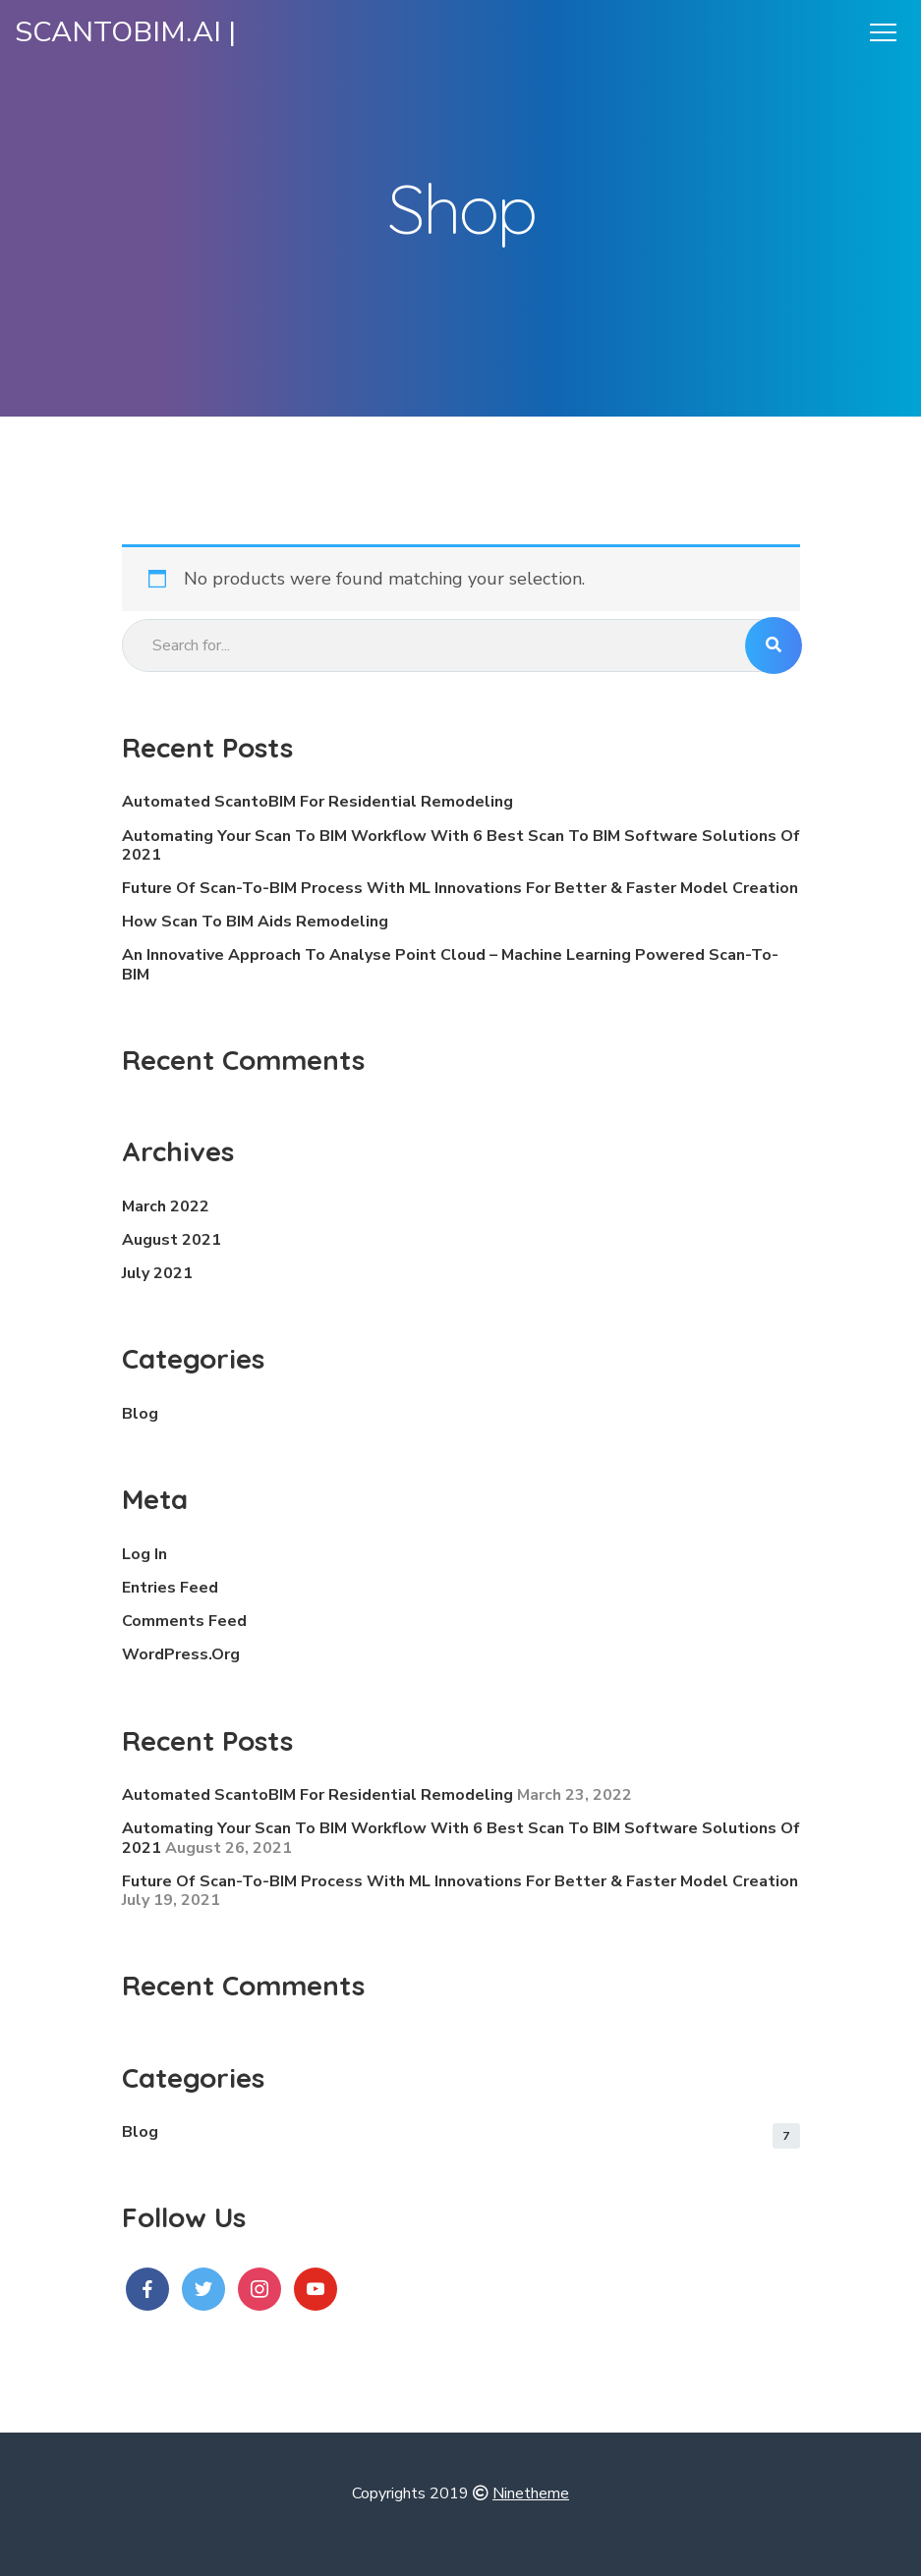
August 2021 (171, 1240)
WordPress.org (181, 1654)
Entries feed (170, 1587)
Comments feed (184, 1621)
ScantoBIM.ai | (125, 32)
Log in (144, 1554)
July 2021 (157, 1273)
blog (140, 1414)
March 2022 (165, 1206)
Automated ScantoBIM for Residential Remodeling (317, 801)
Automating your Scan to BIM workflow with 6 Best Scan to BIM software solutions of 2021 (461, 845)
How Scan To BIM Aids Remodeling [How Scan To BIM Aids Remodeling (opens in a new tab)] (255, 921)
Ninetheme (530, 2493)
